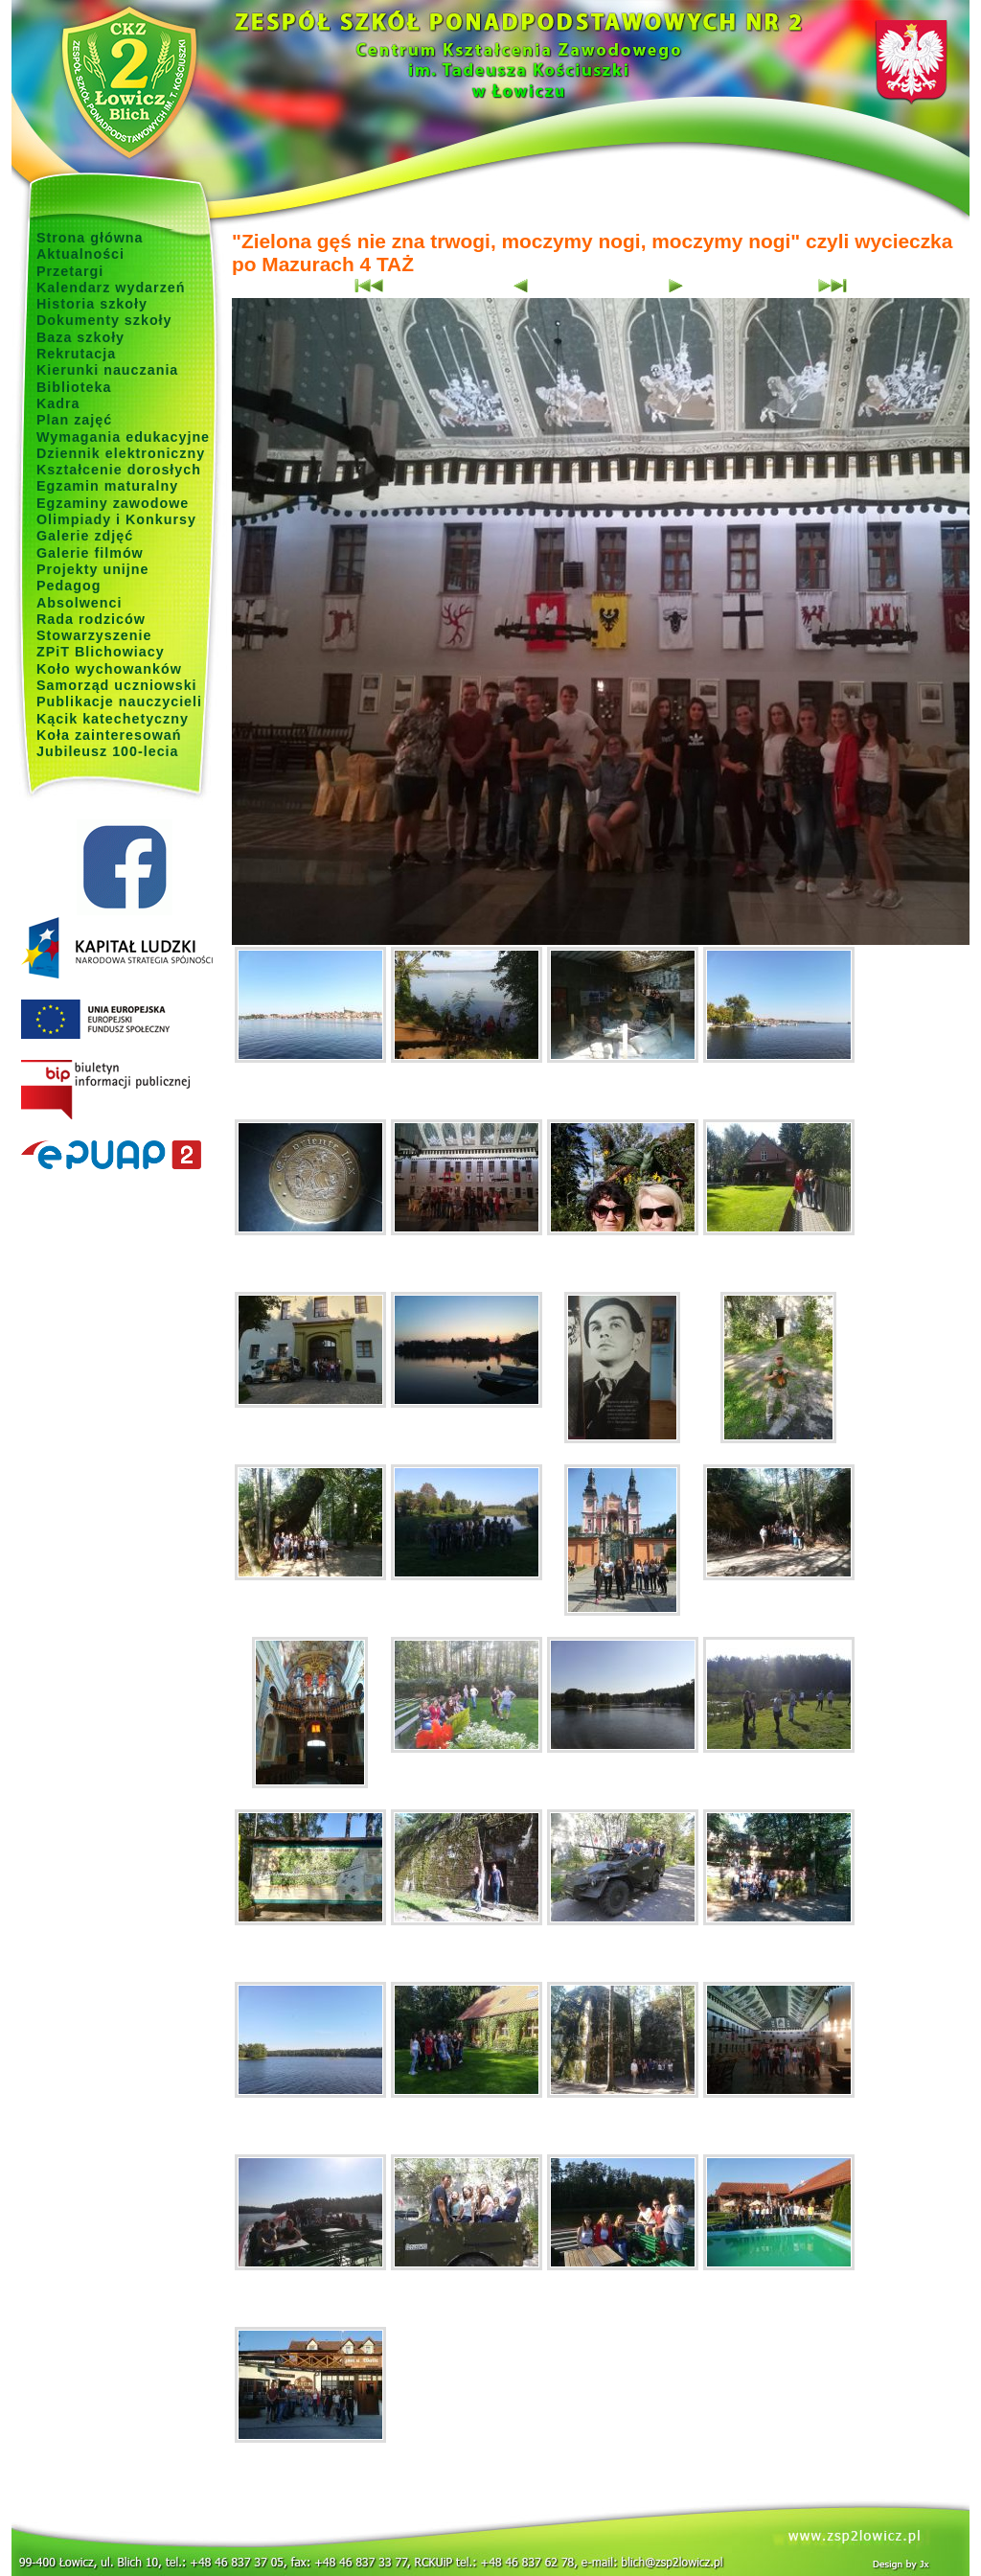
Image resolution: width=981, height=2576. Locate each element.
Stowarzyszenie (94, 635)
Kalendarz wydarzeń (110, 287)
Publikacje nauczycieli (119, 701)
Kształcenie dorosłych (118, 469)
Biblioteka (73, 387)
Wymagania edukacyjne (123, 437)
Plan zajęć (74, 419)
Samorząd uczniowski (116, 685)
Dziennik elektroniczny (120, 453)
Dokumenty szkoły (104, 320)
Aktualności (80, 254)
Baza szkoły (80, 337)
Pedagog (68, 585)
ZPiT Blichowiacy (100, 651)
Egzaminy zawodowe (112, 503)
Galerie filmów (90, 553)
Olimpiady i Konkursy (116, 519)
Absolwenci (79, 602)
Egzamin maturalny (107, 486)
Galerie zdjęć (84, 535)
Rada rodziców (91, 619)
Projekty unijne (92, 569)
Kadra (58, 403)
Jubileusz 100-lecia (107, 751)
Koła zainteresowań (109, 735)
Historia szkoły (92, 303)
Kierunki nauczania (107, 370)
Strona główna (90, 237)
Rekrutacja (76, 353)
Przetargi (69, 271)
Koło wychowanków (109, 669)
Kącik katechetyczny (112, 718)
